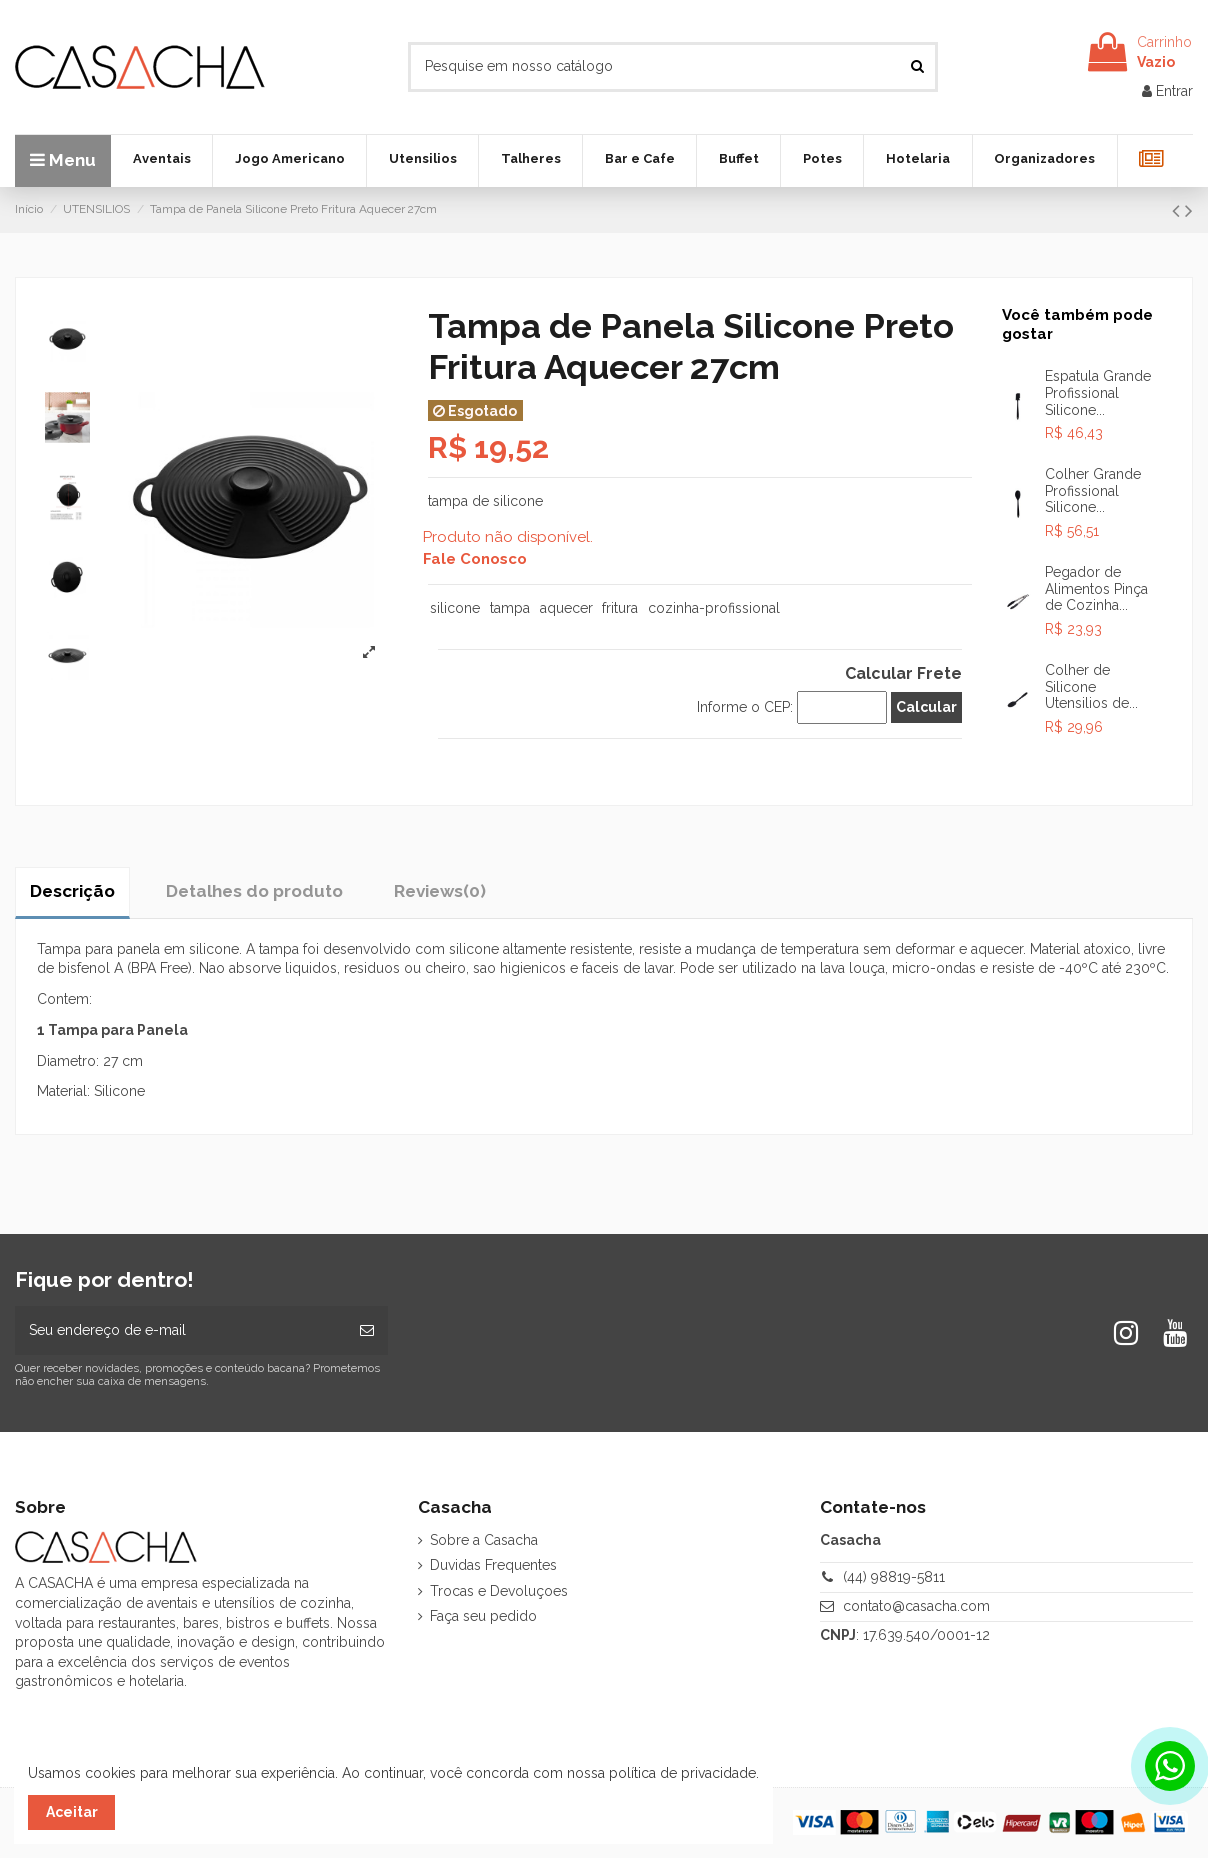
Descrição (72, 891)
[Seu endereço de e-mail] (180, 1330)
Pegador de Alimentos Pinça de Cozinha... (1096, 589)
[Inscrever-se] (367, 1330)
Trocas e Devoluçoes (499, 1591)
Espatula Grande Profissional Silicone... (1098, 393)
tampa (510, 608)
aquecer (566, 608)
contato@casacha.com (916, 1606)
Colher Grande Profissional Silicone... (1093, 491)
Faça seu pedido (483, 1616)
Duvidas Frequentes (493, 1565)
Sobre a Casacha (484, 1540)
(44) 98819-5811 (894, 1577)
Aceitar (72, 1812)
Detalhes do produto (254, 891)
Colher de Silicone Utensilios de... (1091, 687)
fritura (620, 608)
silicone (455, 608)
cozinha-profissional (714, 608)
